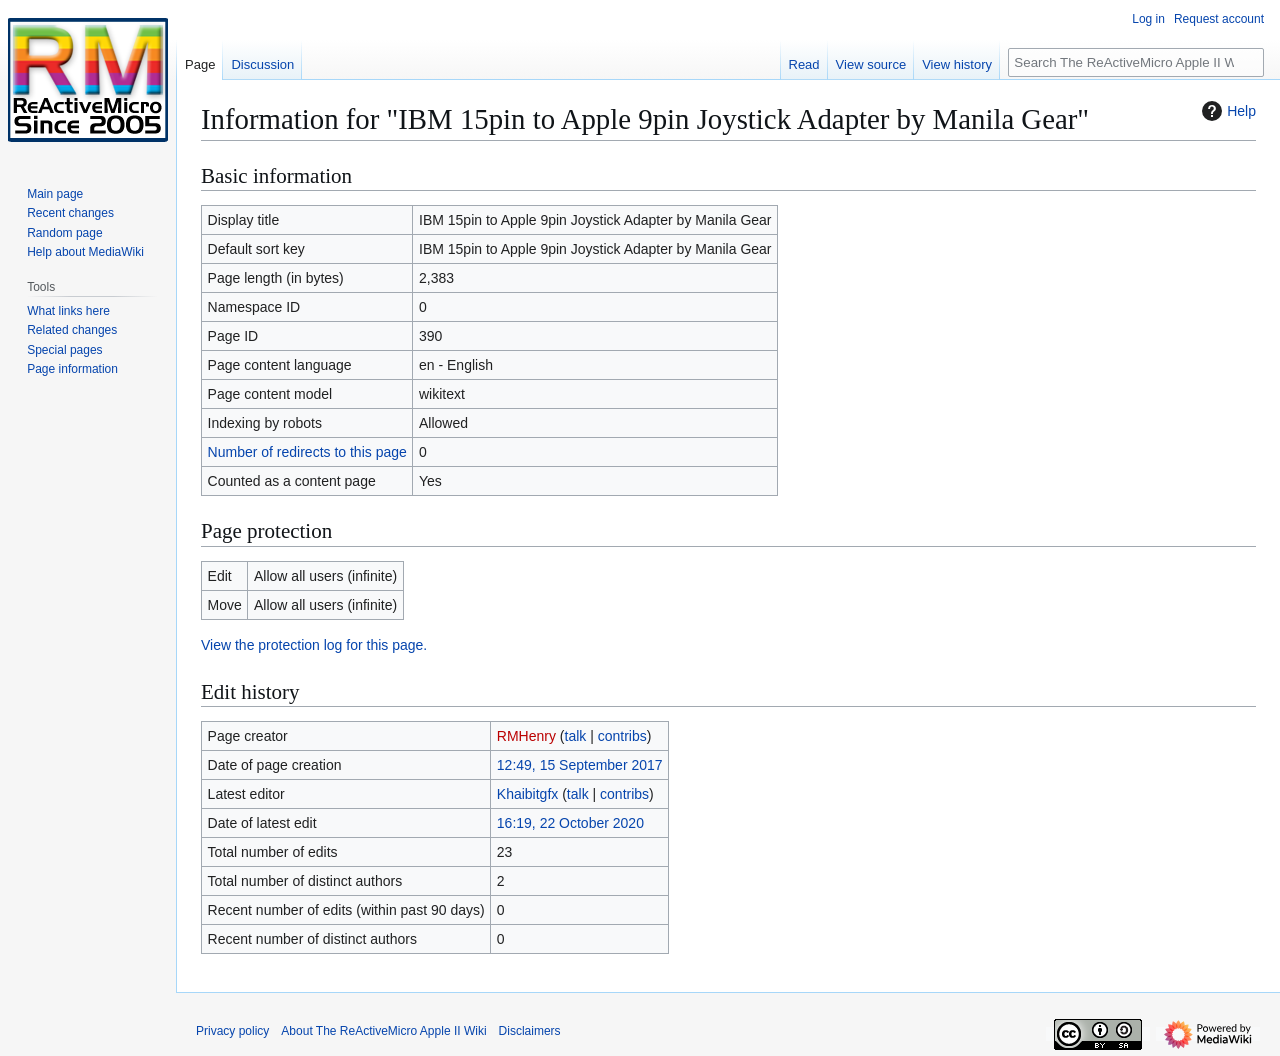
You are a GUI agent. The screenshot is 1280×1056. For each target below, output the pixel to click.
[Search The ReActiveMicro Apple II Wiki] (1136, 62)
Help (1226, 111)
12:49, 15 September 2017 (580, 765)
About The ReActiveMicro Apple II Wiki (383, 1031)
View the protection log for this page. (314, 645)
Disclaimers (530, 1031)
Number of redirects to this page (307, 452)
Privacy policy (232, 1031)
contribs (622, 736)
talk (576, 736)
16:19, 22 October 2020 (570, 823)
